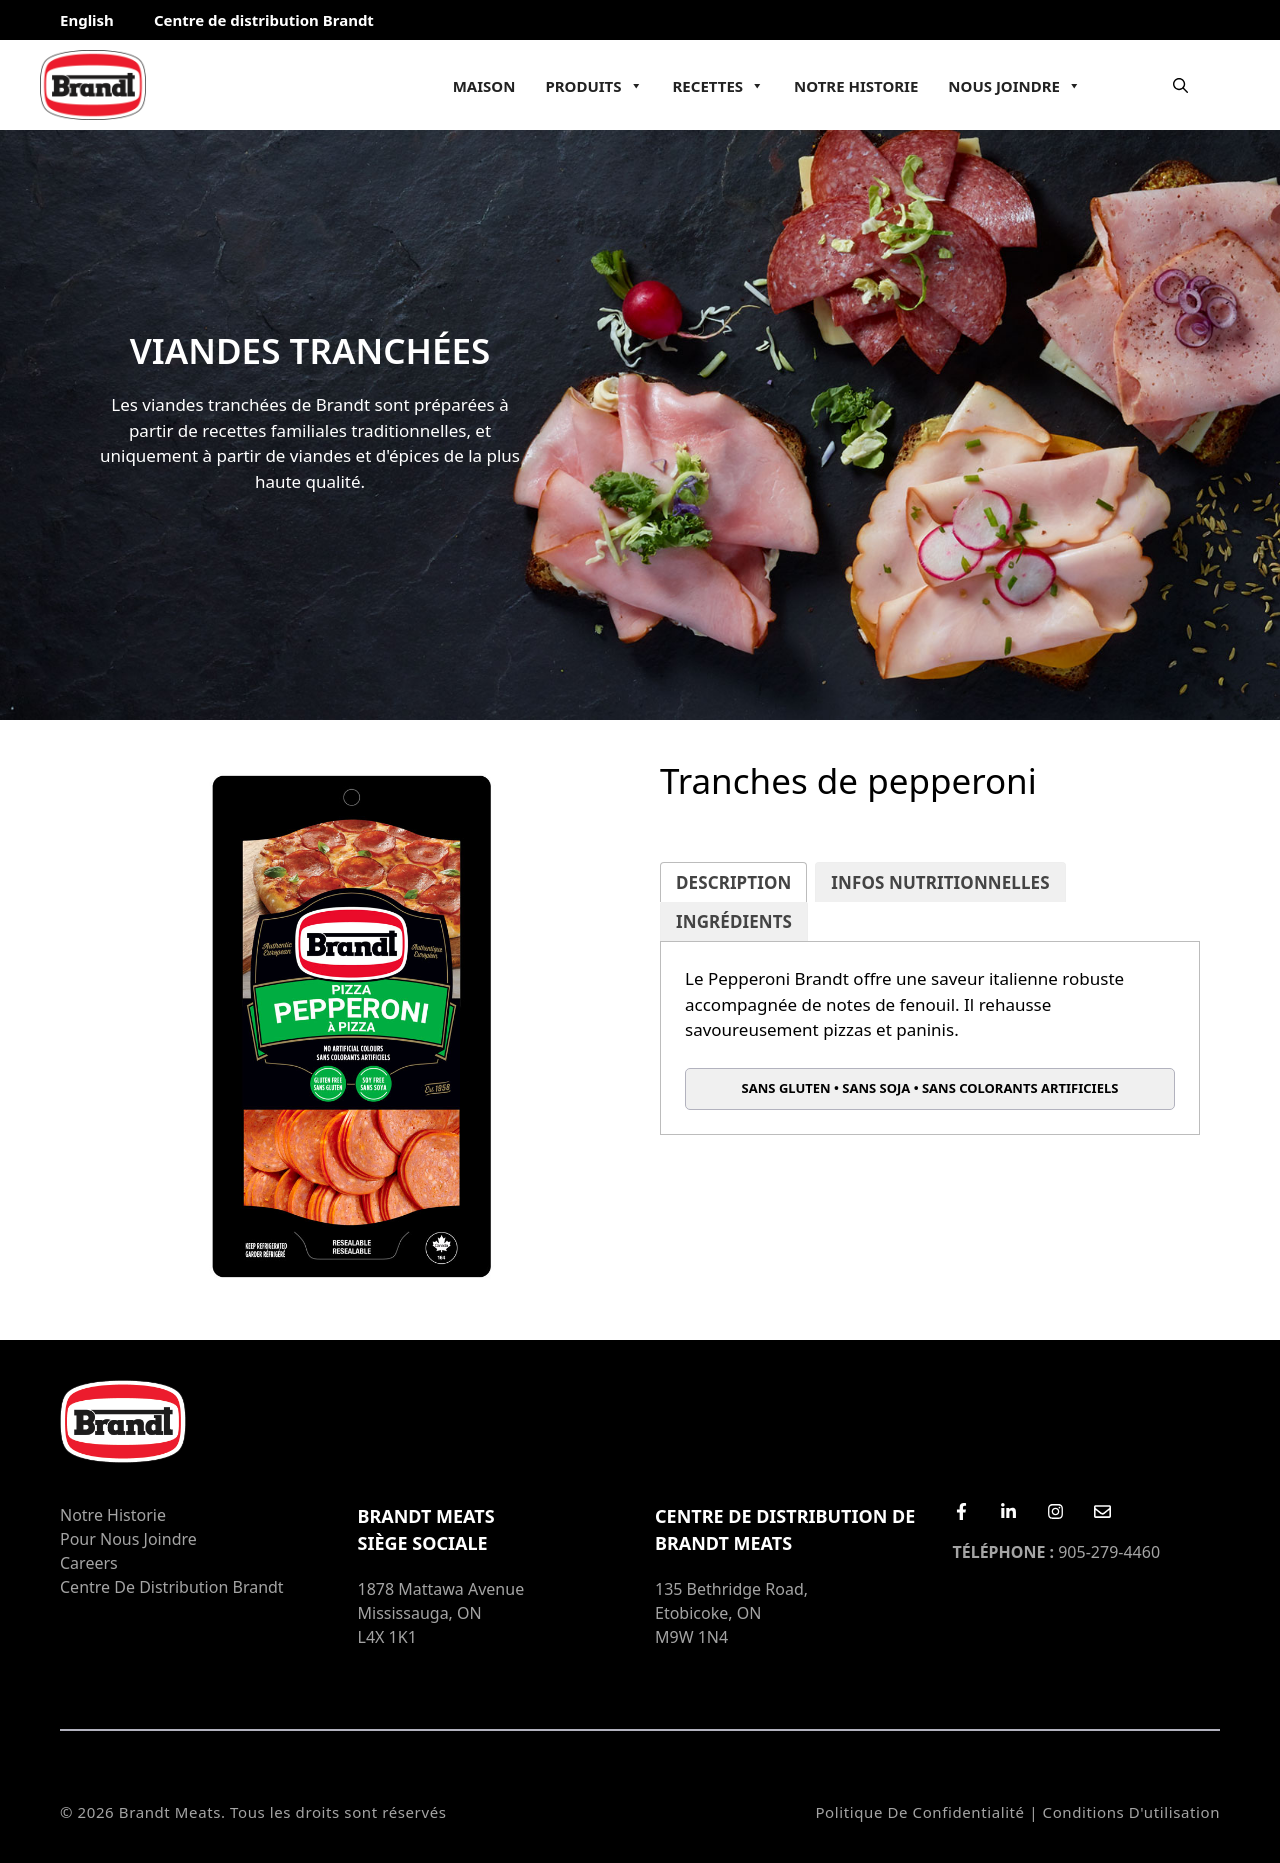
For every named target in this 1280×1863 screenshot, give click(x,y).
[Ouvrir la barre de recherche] (1180, 85)
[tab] (733, 882)
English (87, 20)
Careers (89, 1563)
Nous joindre (1014, 86)
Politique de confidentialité (919, 1812)
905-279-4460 (1057, 1552)
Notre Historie (856, 86)
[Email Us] (1102, 1511)
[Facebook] (961, 1511)
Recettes (719, 86)
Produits (593, 86)
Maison (484, 86)
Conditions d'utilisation (1131, 1812)
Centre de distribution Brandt (264, 20)
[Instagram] (1055, 1511)
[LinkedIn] (1008, 1511)
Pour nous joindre (128, 1539)
